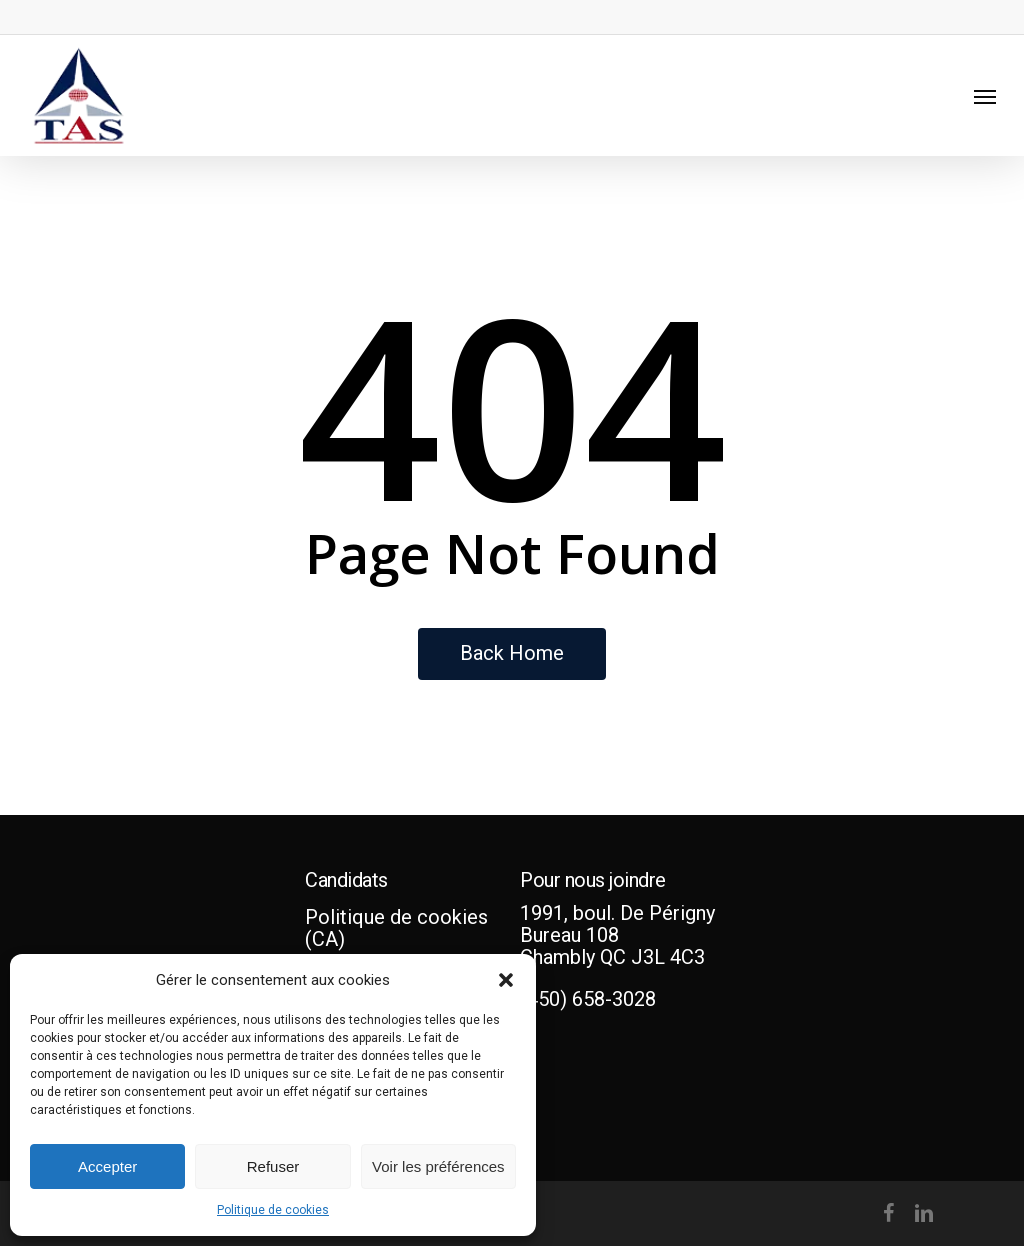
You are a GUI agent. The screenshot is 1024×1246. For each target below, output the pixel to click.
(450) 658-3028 (588, 999)
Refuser (273, 1166)
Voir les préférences (438, 1166)
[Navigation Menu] (985, 96)
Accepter (107, 1166)
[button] (506, 980)
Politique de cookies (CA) (396, 928)
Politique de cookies (273, 1210)
